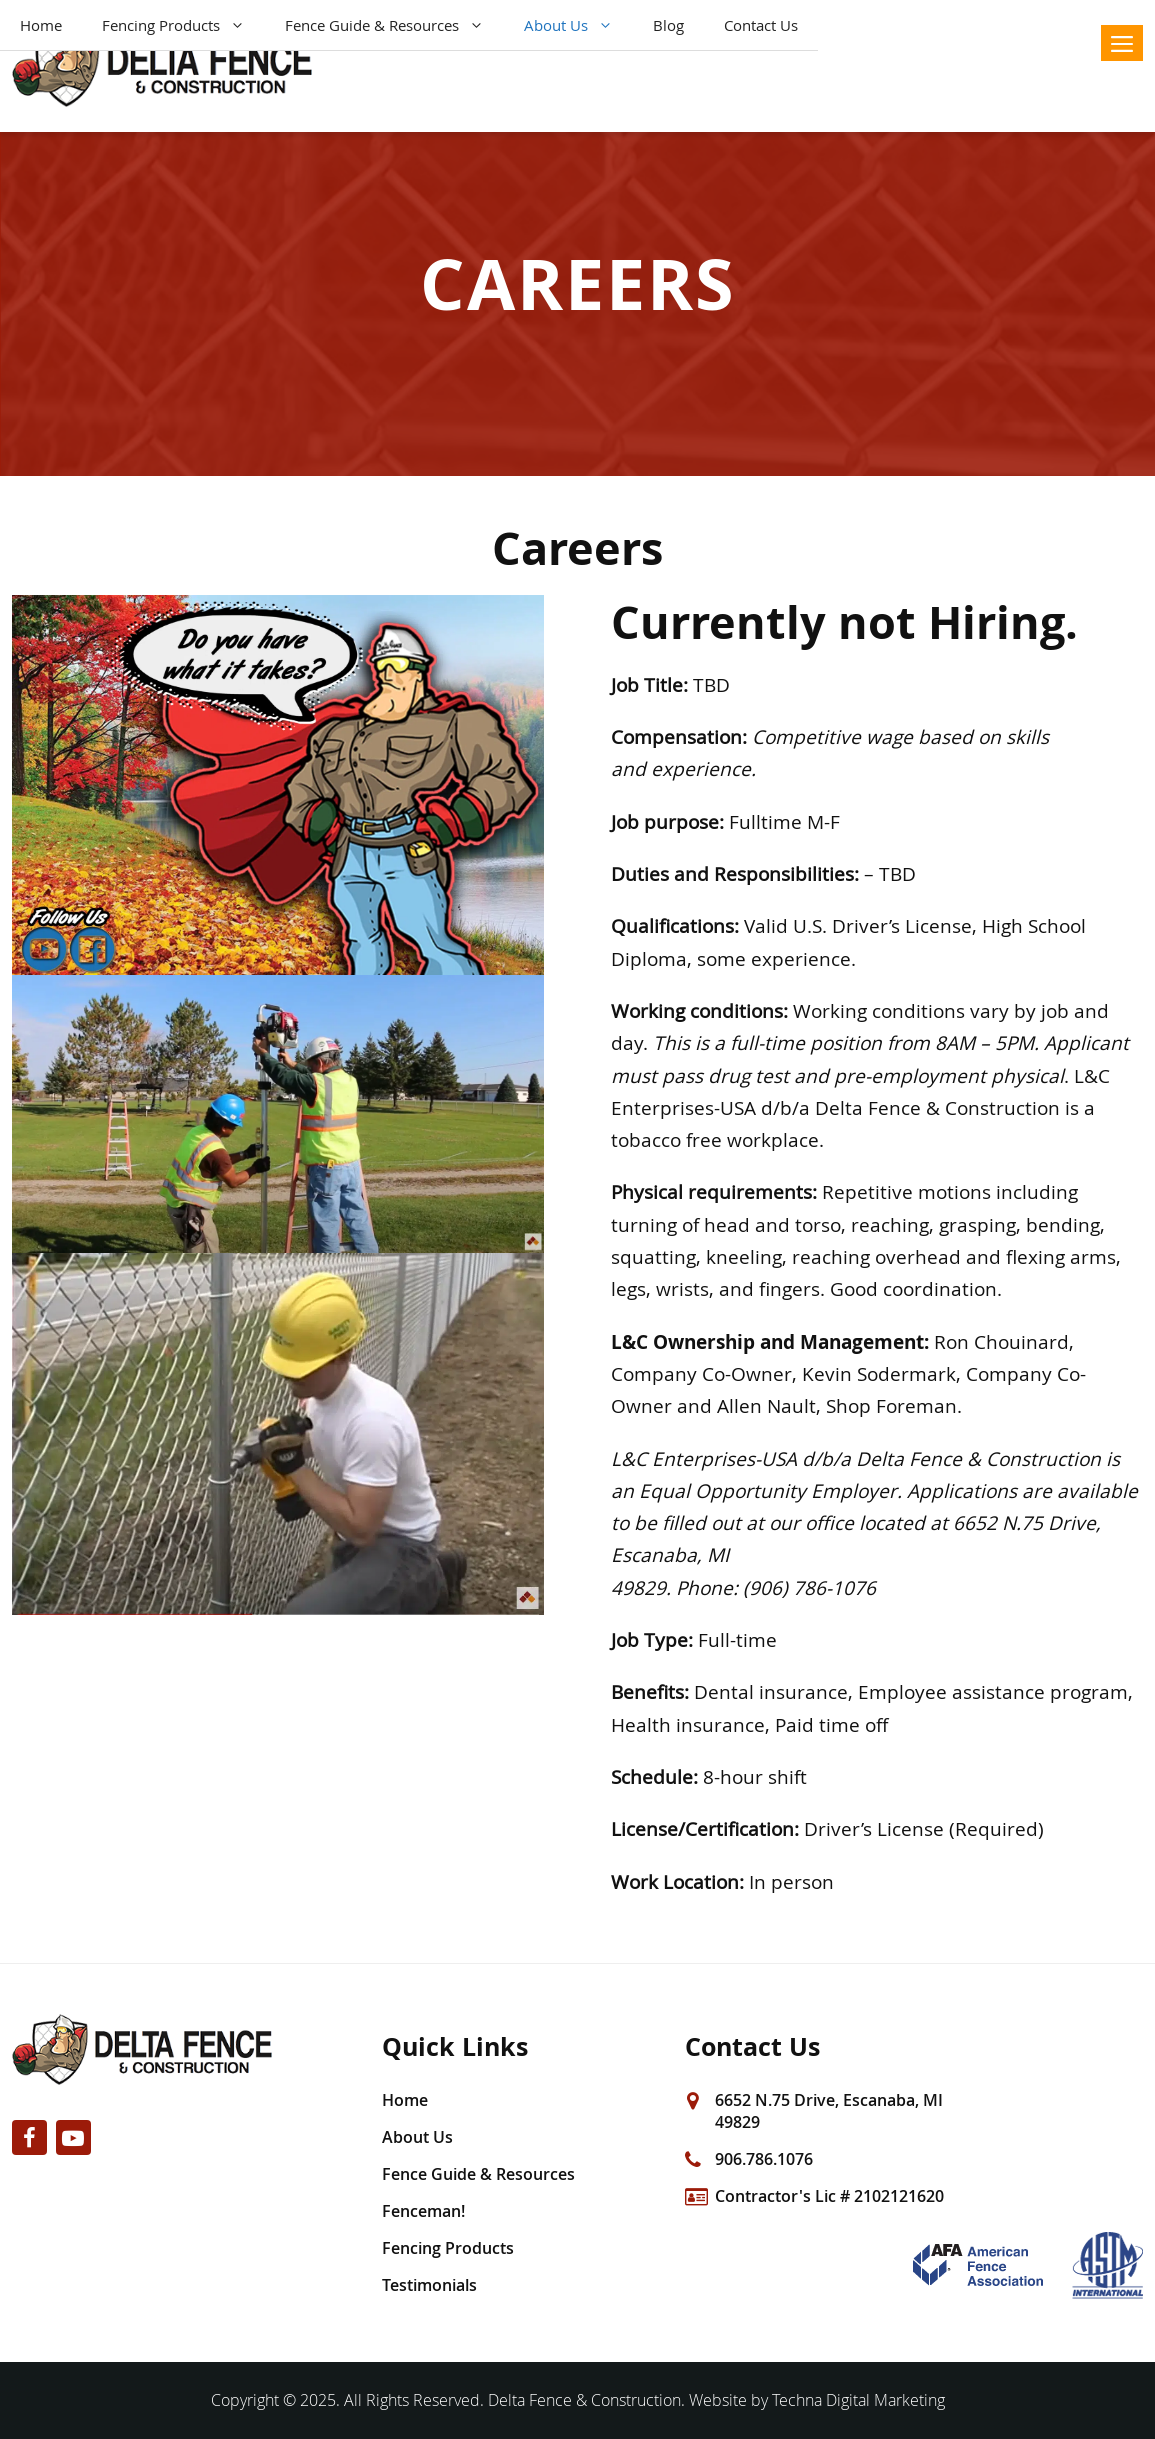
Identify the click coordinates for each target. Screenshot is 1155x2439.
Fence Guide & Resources (394, 25)
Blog (668, 25)
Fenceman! (423, 2211)
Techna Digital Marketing (858, 2400)
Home (41, 25)
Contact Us (761, 25)
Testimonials (429, 2285)
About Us (578, 25)
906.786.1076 (764, 2159)
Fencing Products (183, 25)
